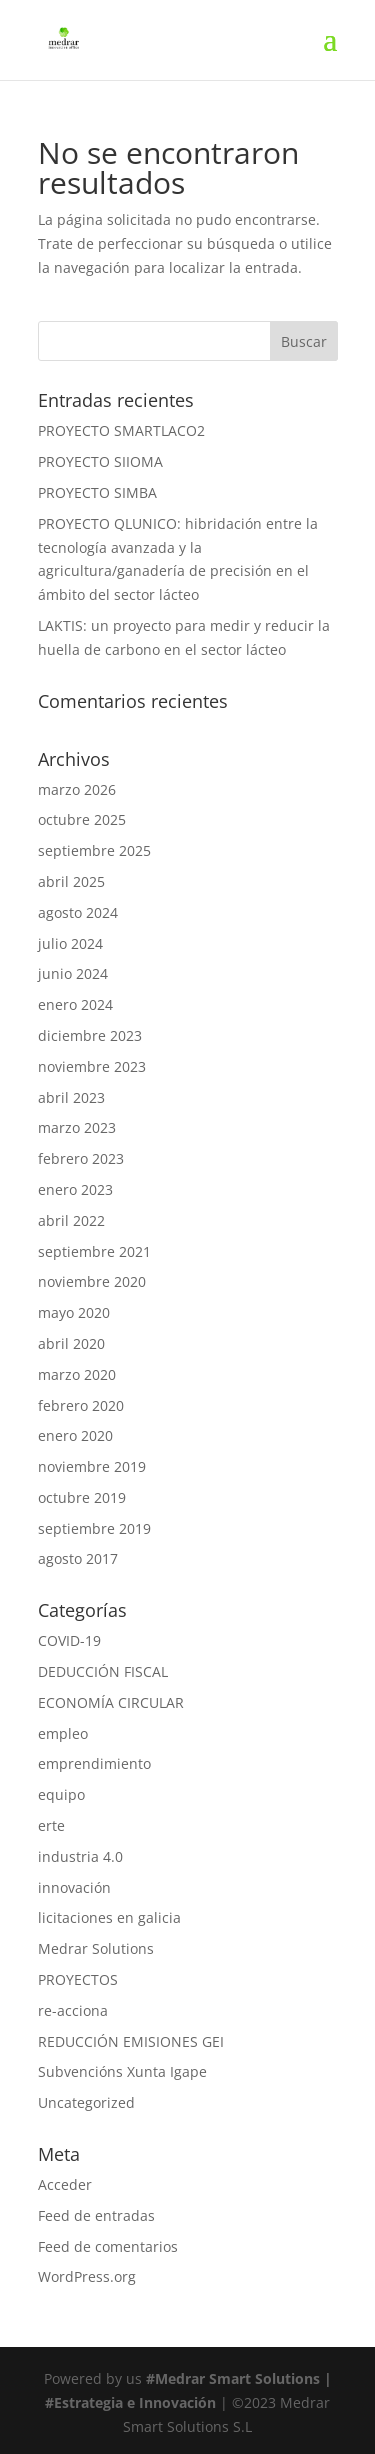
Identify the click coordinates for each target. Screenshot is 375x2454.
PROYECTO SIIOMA (100, 461)
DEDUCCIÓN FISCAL (103, 1671)
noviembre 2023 (92, 1066)
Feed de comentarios (108, 2246)
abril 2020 (71, 1343)
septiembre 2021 (94, 1251)
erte (51, 1825)
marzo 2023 (77, 1127)
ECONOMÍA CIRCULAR (111, 1702)
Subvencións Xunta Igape (122, 2071)
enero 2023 (75, 1189)
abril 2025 (71, 881)
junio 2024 (73, 973)
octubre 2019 (82, 1497)
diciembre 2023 (90, 1035)
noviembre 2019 (92, 1466)
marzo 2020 (77, 1374)
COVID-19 (69, 1640)
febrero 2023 (81, 1158)
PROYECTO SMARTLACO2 (121, 430)
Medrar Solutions (96, 1948)
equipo (61, 1794)
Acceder (65, 2184)
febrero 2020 (81, 1405)
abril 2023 (71, 1097)
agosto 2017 (78, 1558)
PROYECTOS (78, 1979)
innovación (74, 1887)
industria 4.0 (80, 1856)
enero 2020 (75, 1435)
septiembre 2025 (94, 850)
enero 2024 (75, 1004)
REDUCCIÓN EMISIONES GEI (131, 2041)
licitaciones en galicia (109, 1917)
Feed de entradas (96, 2215)
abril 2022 (71, 1220)
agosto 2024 (78, 912)
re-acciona (73, 2010)
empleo (63, 1733)
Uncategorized (86, 2102)
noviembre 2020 (92, 1281)
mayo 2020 (74, 1312)
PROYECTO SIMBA (97, 492)
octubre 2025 (82, 819)
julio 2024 (70, 943)
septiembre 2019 (94, 1528)
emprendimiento (94, 1763)
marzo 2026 (77, 789)
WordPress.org (87, 2276)
